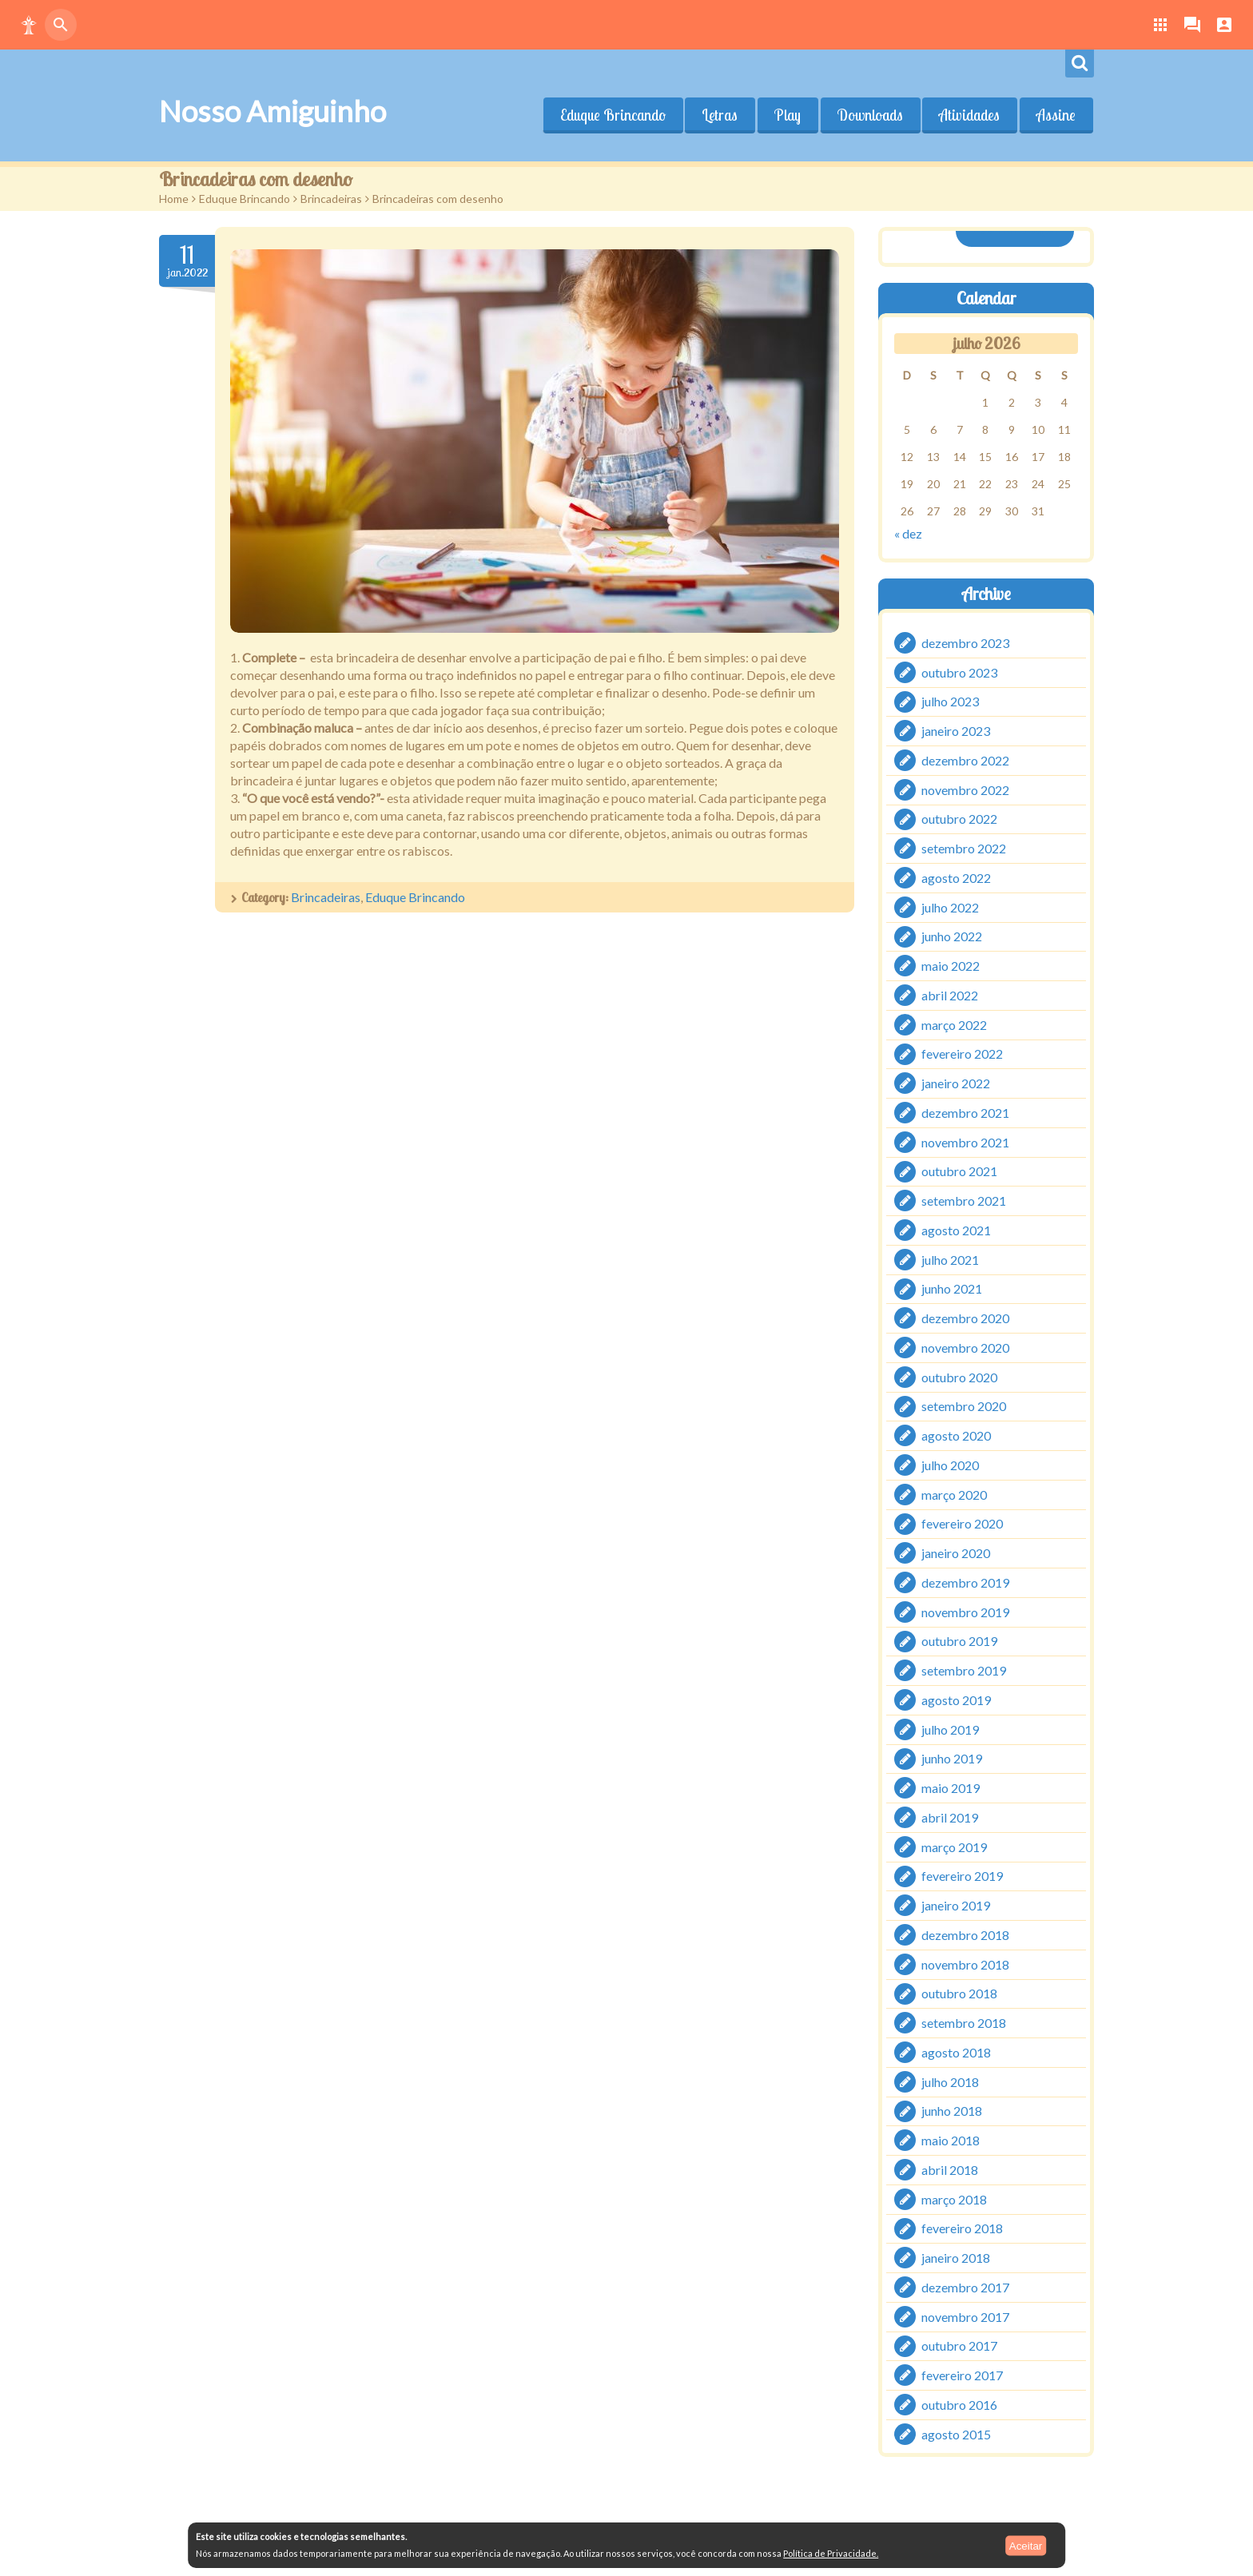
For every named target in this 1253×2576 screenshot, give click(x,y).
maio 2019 (950, 1787)
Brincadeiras (331, 198)
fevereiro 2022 (962, 1053)
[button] (29, 25)
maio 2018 (950, 2140)
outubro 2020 (959, 1376)
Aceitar (1025, 2545)
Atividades (969, 115)
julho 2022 (950, 906)
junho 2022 (951, 936)
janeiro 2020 (955, 1552)
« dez (908, 533)
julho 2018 (950, 2081)
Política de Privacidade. (830, 2553)
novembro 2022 (965, 789)
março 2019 (954, 1846)
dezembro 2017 (965, 2287)
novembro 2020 (965, 1347)
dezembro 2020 (965, 1318)
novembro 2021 (965, 1141)
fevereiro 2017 (962, 2375)
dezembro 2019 (965, 1582)
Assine (1056, 115)
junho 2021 (951, 1288)
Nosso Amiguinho (272, 111)
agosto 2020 (956, 1435)
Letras (719, 115)
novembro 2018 (965, 1963)
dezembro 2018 (965, 1934)
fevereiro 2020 (962, 1523)
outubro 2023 (959, 671)
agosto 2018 (956, 2052)
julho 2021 (950, 1258)
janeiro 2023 (955, 730)
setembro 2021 (963, 1200)
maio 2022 (950, 965)
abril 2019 (949, 1817)
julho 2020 (950, 1465)
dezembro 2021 (965, 1112)
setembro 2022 (963, 848)
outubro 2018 (959, 1993)
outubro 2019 (959, 1640)
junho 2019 (951, 1758)
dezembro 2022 (965, 760)
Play (787, 115)
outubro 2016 (959, 2404)
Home (174, 198)
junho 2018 (951, 2110)
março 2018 (954, 2198)
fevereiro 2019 (962, 1875)
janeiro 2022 (955, 1083)
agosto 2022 (956, 877)
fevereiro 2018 (962, 2228)
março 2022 (954, 1024)
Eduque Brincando (611, 115)
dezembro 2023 (965, 642)
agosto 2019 (956, 1699)
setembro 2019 (963, 1670)
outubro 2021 (959, 1171)
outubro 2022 (959, 818)
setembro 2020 (963, 1405)
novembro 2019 (965, 1611)
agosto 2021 (956, 1230)
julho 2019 (950, 1728)
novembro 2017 (965, 2316)
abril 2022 (949, 995)
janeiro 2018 (955, 2257)
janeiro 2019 (955, 1905)
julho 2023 (950, 701)
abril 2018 (949, 2169)
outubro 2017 (959, 2345)
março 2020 (954, 1493)
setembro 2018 (963, 2022)
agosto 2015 (956, 2433)
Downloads (869, 115)
